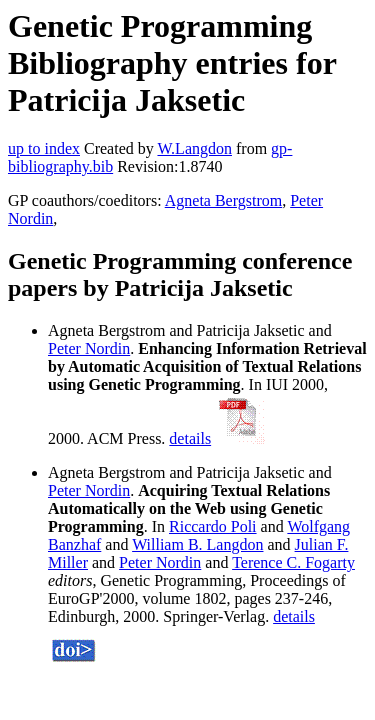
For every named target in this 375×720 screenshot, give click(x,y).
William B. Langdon (197, 544)
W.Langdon (194, 148)
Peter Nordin (89, 348)
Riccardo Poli (213, 526)
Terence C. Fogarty (293, 562)
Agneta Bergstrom (223, 200)
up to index (44, 148)
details (190, 438)
